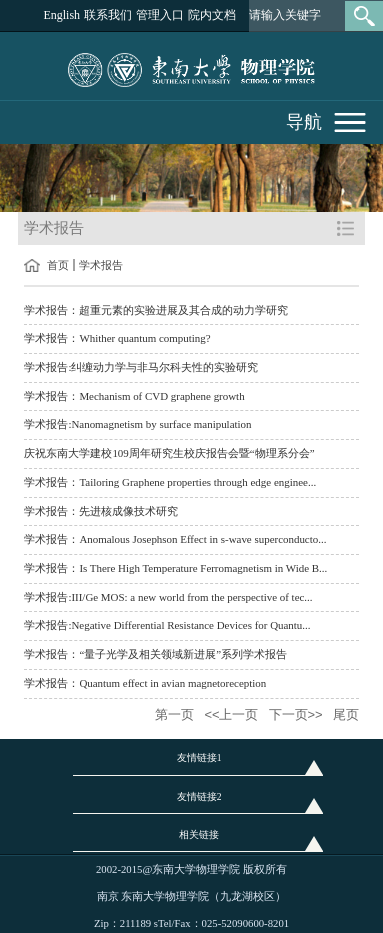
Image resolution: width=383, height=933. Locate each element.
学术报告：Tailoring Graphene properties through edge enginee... (170, 482)
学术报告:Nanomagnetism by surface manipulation (137, 424)
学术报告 (101, 265)
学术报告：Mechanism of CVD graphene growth (134, 396)
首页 (58, 265)
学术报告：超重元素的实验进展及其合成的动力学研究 (156, 310)
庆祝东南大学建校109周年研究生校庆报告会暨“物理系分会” (169, 453)
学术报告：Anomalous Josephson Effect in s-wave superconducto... (175, 539)
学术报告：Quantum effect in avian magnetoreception (145, 683)
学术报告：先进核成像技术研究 (101, 511)
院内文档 (212, 15)
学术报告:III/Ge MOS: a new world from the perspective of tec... (168, 597)
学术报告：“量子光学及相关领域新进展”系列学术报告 (155, 654)
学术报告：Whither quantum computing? (117, 338)
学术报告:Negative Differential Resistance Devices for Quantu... (167, 625)
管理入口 (160, 15)
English (61, 15)
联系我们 (108, 15)
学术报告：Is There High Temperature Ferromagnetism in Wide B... (175, 568)
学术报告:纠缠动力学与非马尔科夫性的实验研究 (141, 367)
